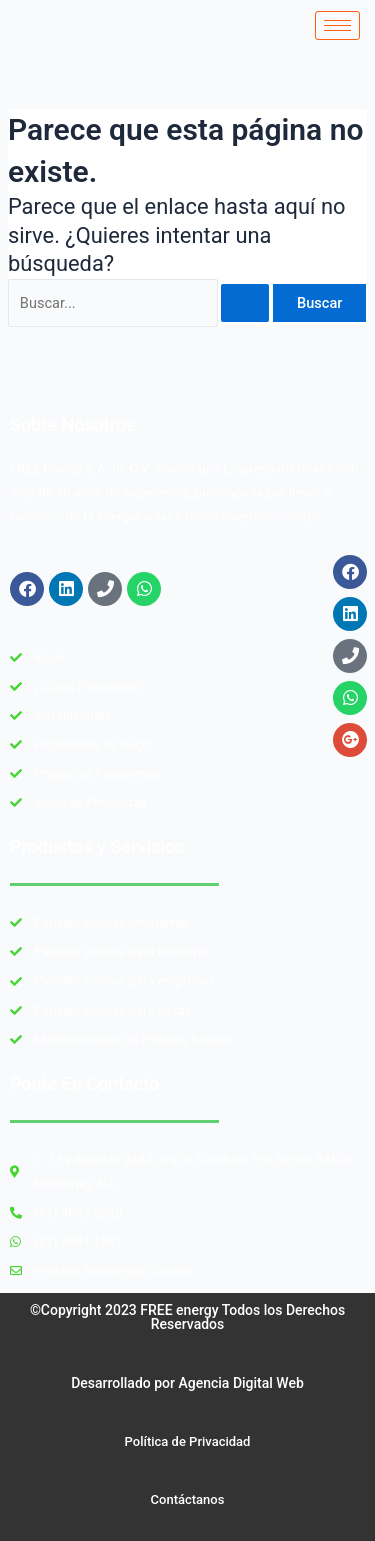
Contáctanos (188, 1499)
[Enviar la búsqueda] (245, 303)
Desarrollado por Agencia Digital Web (187, 1383)
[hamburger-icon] (337, 25)
